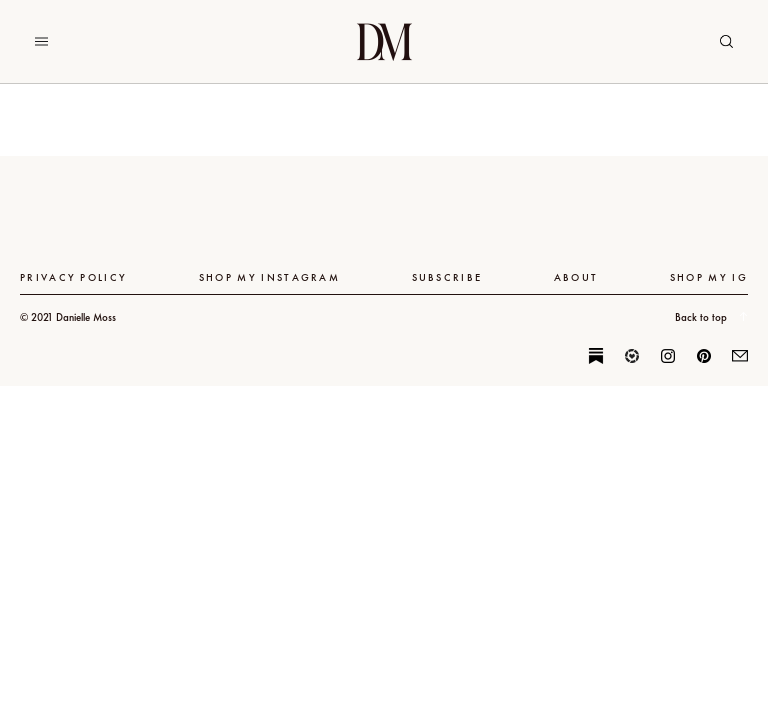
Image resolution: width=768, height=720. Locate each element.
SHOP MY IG (709, 277)
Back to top (711, 317)
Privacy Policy (73, 277)
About (576, 277)
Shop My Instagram (269, 277)
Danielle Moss (384, 41)
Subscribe (447, 277)
